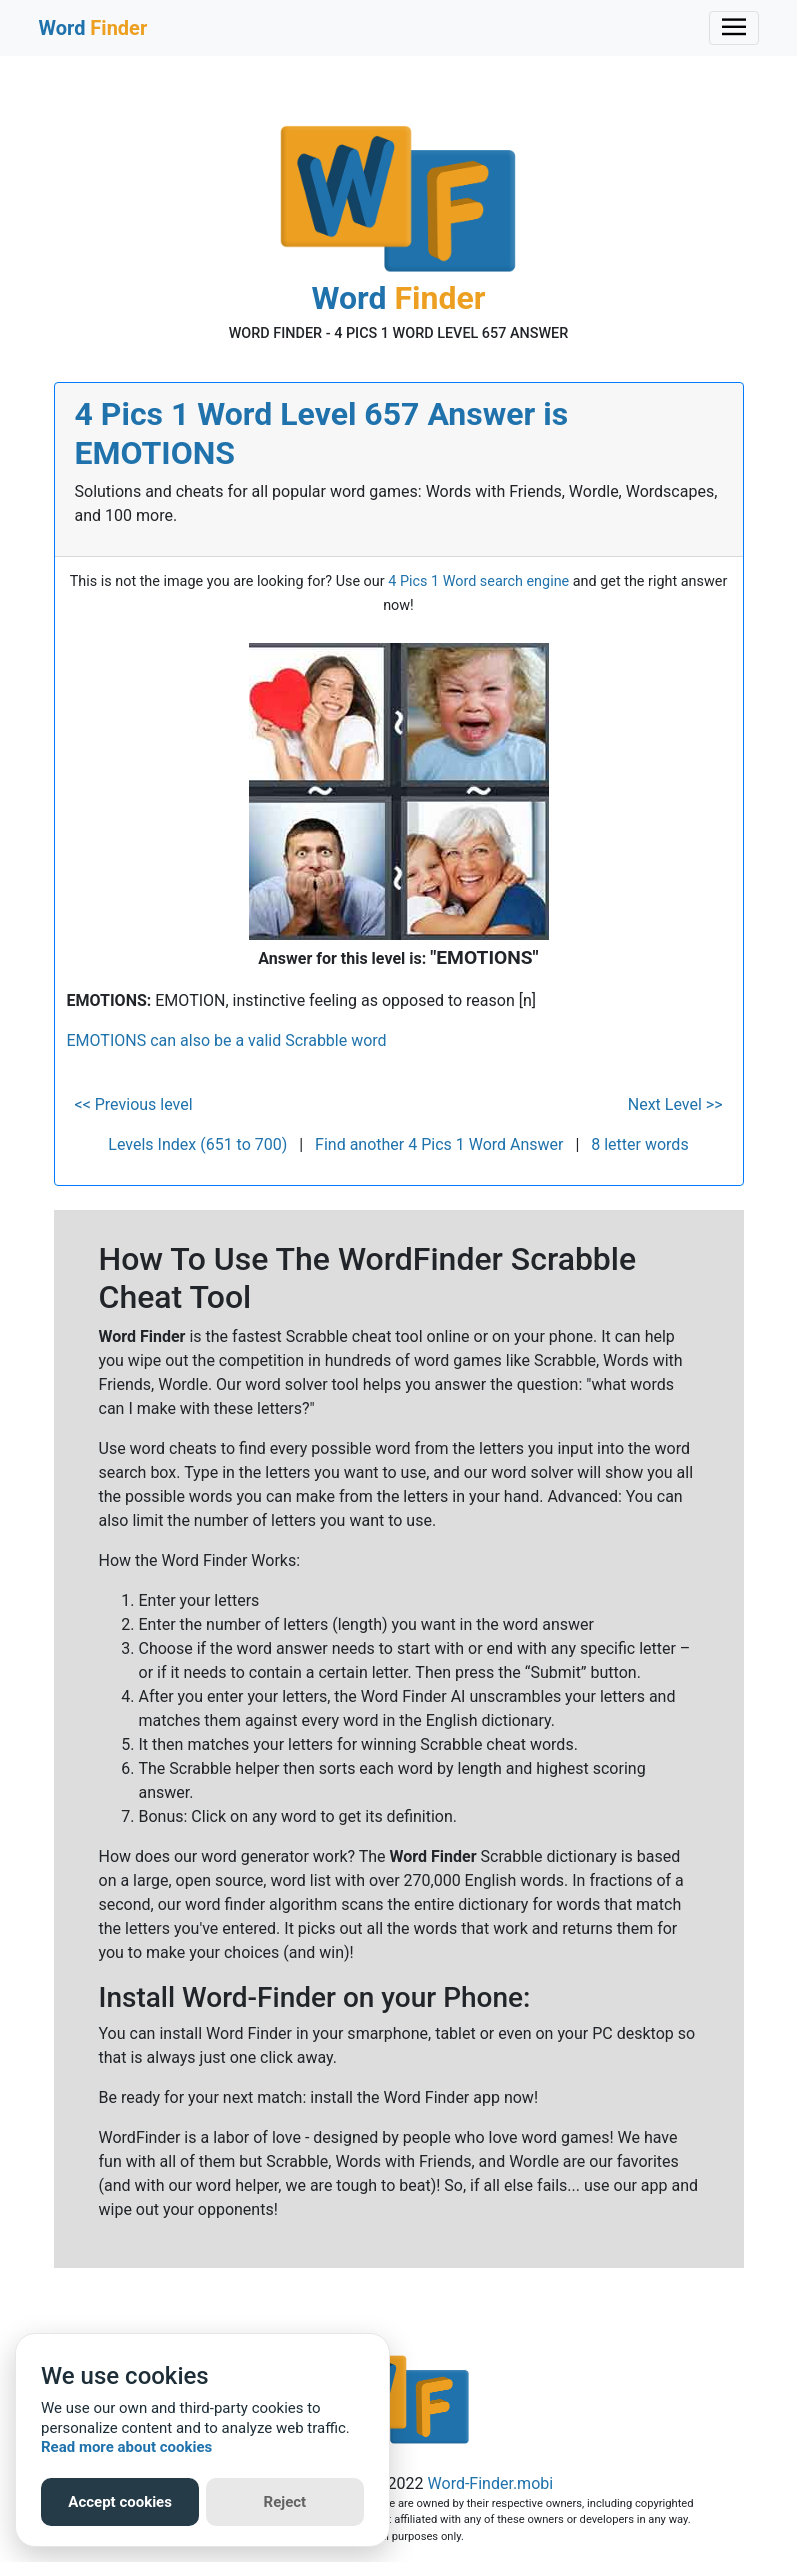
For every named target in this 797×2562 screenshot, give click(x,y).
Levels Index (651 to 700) (197, 1144)
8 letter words (639, 1144)
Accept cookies (120, 2502)
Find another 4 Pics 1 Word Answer (439, 1144)
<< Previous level (134, 1104)
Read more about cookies (126, 2447)
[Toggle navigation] (734, 28)
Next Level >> (675, 1104)
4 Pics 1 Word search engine (478, 581)
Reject (285, 2502)
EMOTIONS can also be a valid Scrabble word (227, 1040)
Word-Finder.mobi (491, 2483)
